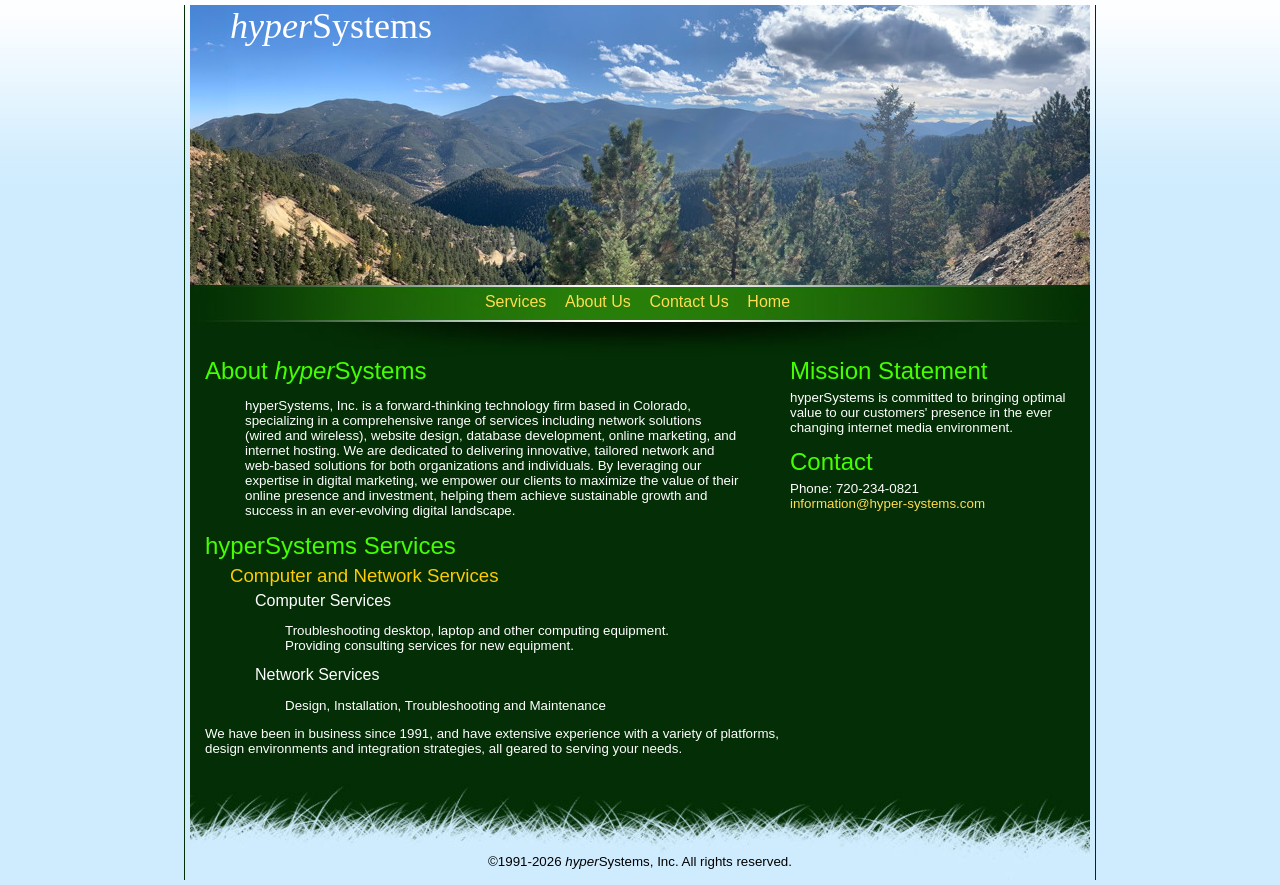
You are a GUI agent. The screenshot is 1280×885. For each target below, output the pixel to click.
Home (768, 301)
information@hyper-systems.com (887, 503)
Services (515, 301)
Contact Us (689, 301)
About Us (598, 301)
